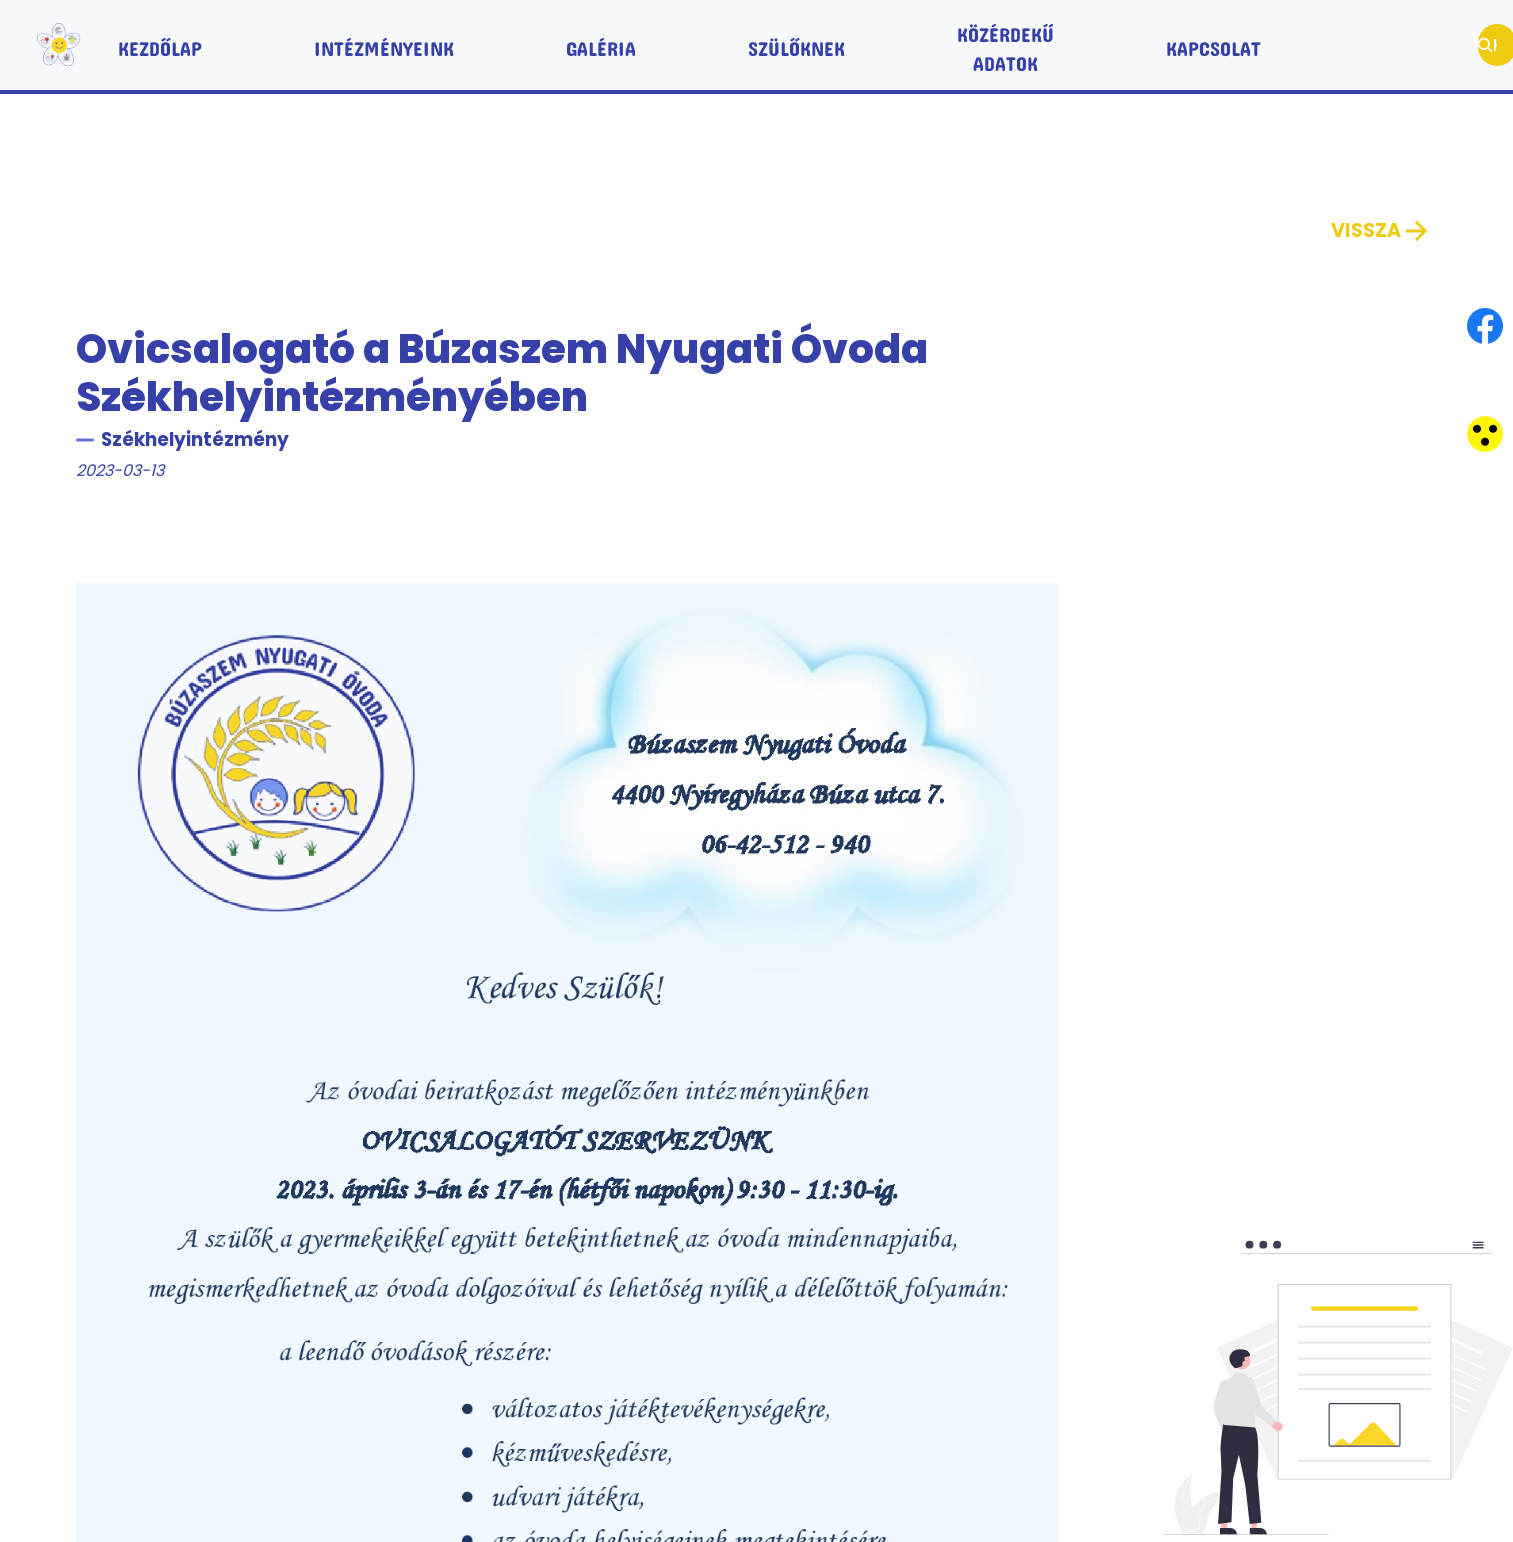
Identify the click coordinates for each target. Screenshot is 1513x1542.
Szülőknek (796, 44)
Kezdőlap (160, 44)
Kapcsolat (1213, 44)
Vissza (1381, 231)
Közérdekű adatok (1005, 44)
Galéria (601, 44)
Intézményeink (384, 44)
